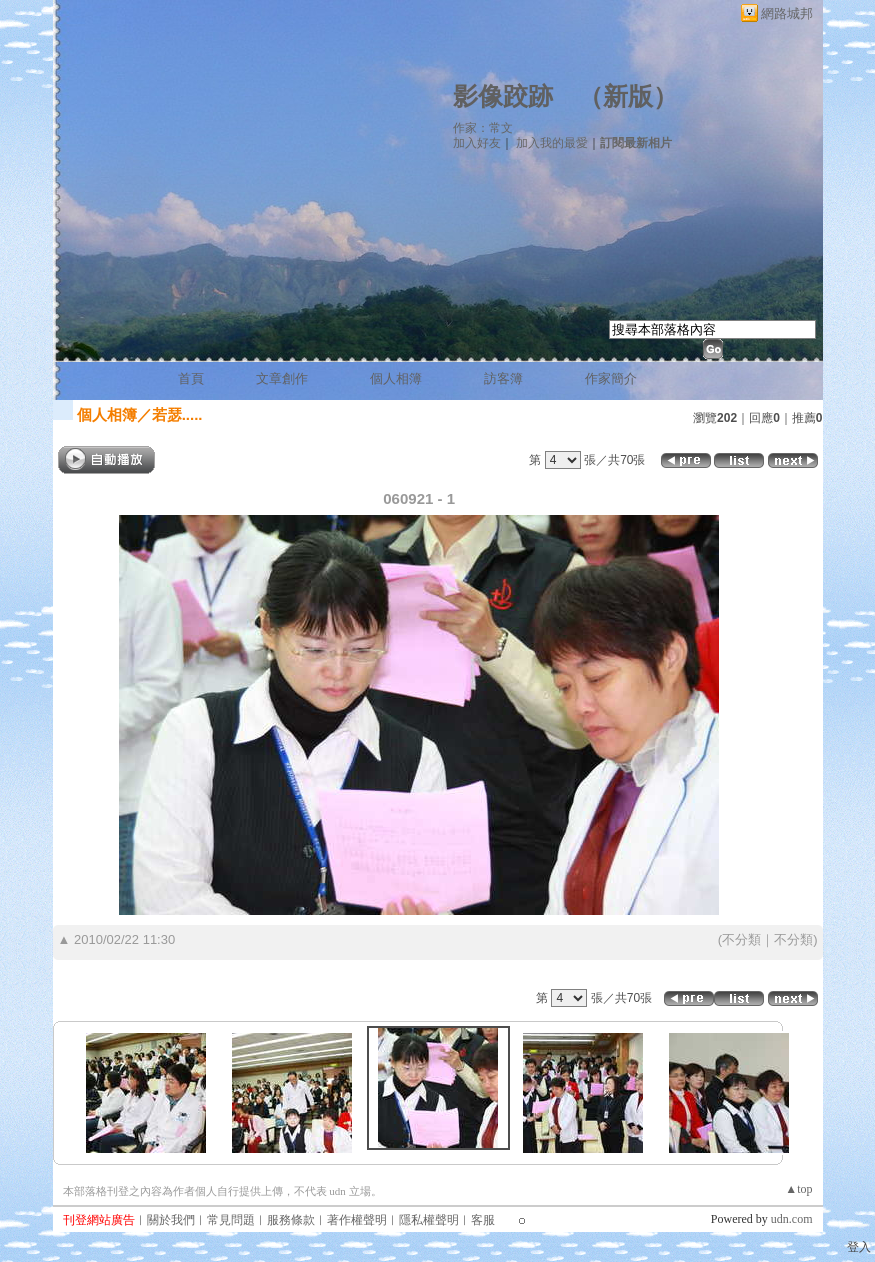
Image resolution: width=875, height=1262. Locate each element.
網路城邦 (787, 13)
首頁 (191, 378)
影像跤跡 (503, 96)
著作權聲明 (357, 1220)
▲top (798, 1189)
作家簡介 (611, 378)
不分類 (741, 939)
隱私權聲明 (429, 1220)
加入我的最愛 (552, 143)
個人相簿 (396, 378)
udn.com (792, 1219)
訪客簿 (503, 378)
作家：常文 (483, 128)
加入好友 (477, 143)
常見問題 (231, 1220)
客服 (483, 1220)
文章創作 (282, 378)
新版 (628, 96)
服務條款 (291, 1220)
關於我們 (171, 1220)
